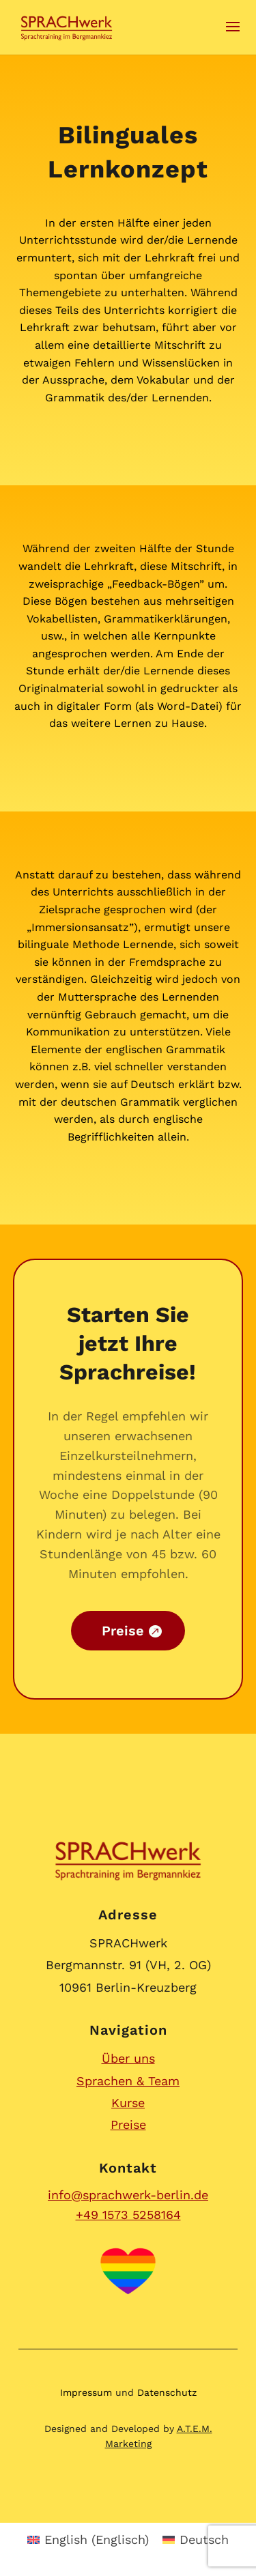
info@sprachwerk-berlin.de (128, 2195)
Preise (128, 2124)
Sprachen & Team (128, 2081)
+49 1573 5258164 (128, 2214)
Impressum (86, 2392)
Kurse (128, 2102)
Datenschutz (167, 2392)
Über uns (128, 2058)
